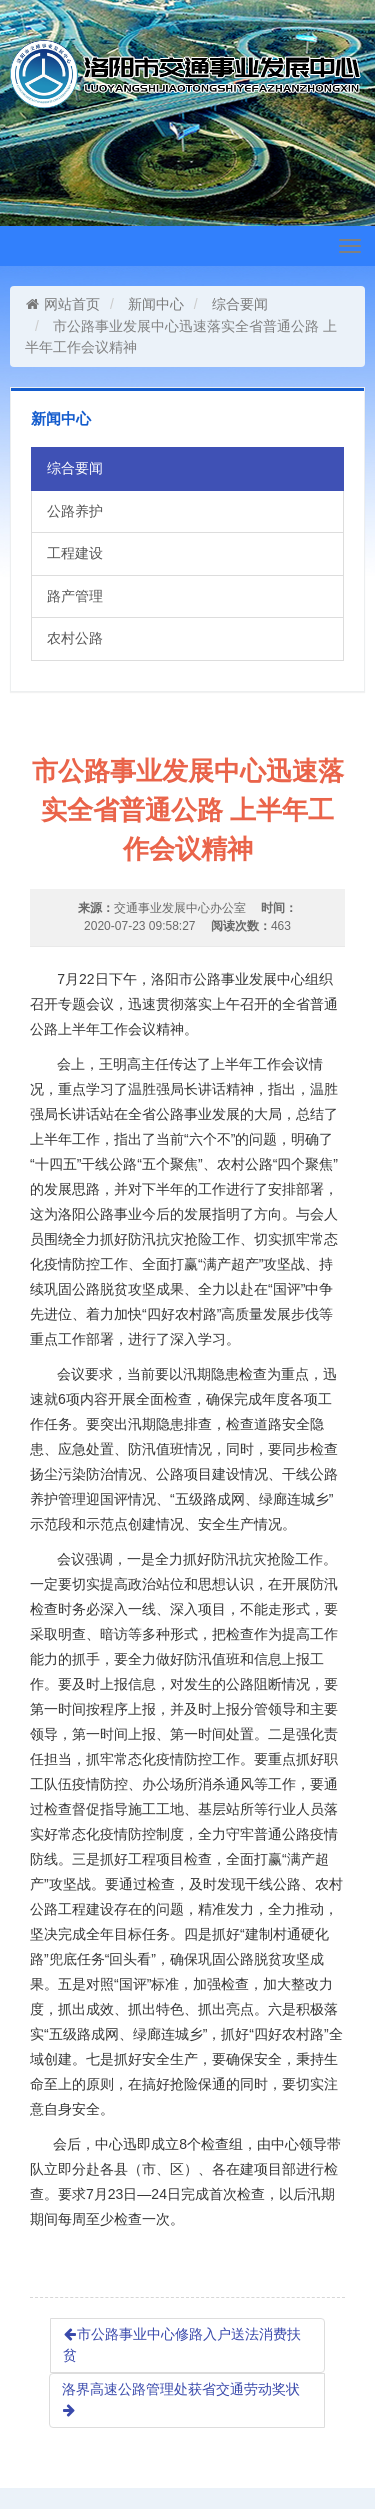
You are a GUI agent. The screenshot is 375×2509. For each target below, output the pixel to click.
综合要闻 (240, 304)
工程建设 (75, 553)
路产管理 (75, 596)
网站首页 (62, 304)
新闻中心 (156, 304)
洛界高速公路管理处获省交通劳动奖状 (181, 2399)
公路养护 (75, 511)
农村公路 (75, 638)
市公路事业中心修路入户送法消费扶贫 (182, 2345)
